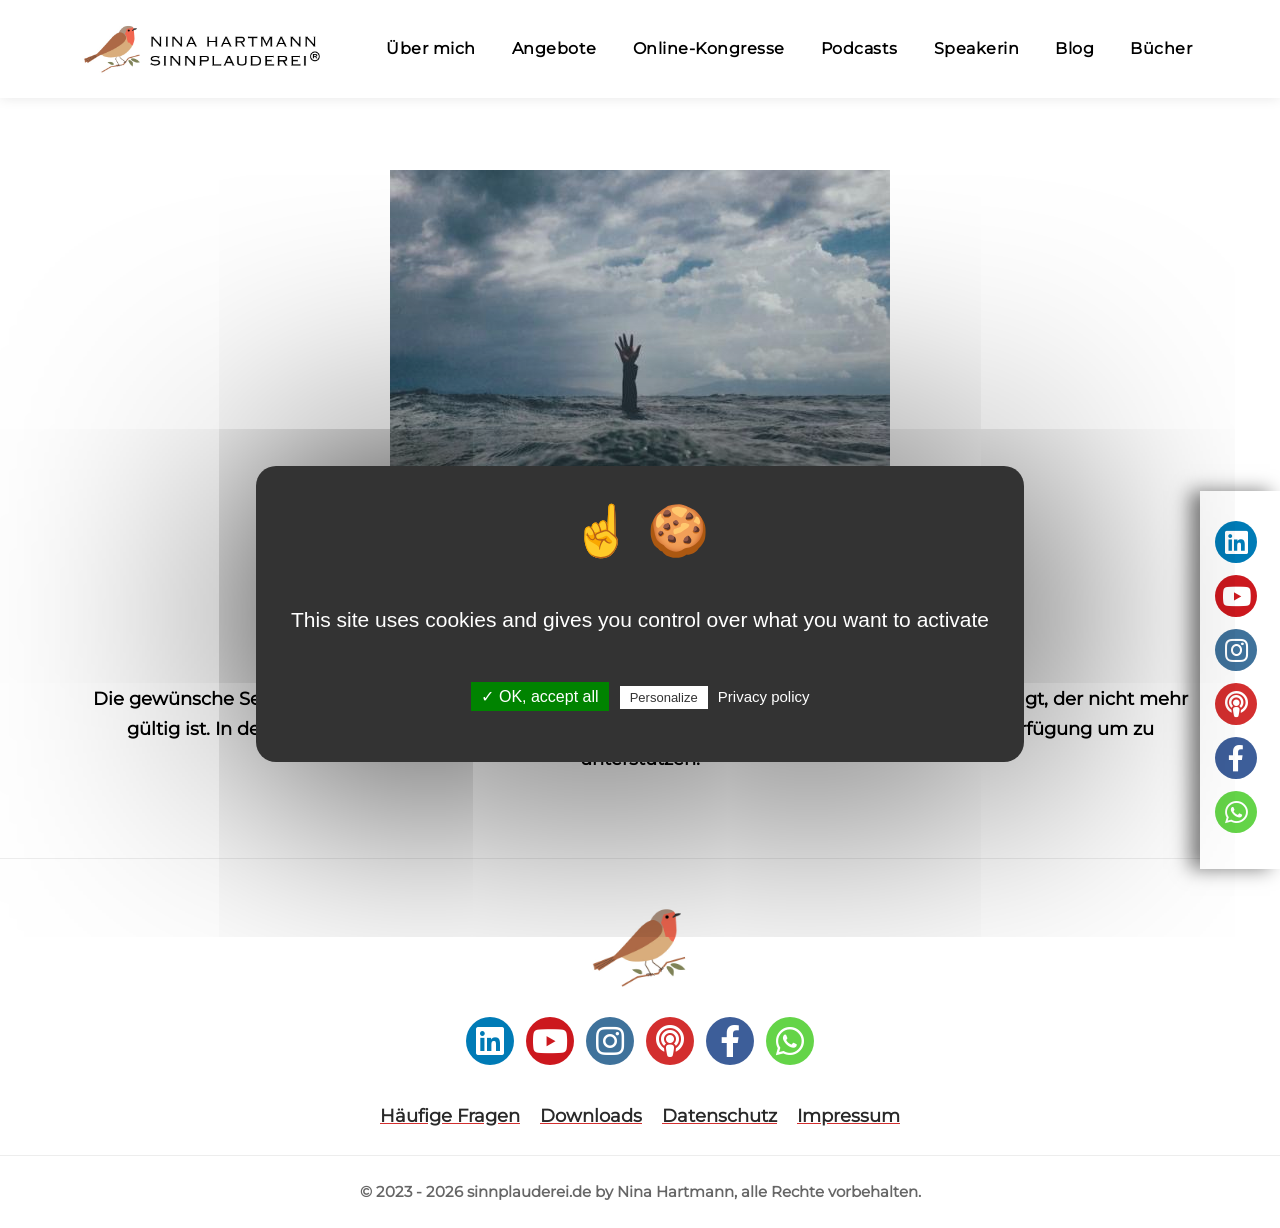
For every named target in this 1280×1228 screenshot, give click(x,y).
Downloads (591, 1116)
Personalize (664, 697)
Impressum (848, 1116)
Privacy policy (764, 696)
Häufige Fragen (450, 1116)
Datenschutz (719, 1116)
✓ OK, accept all (539, 696)
